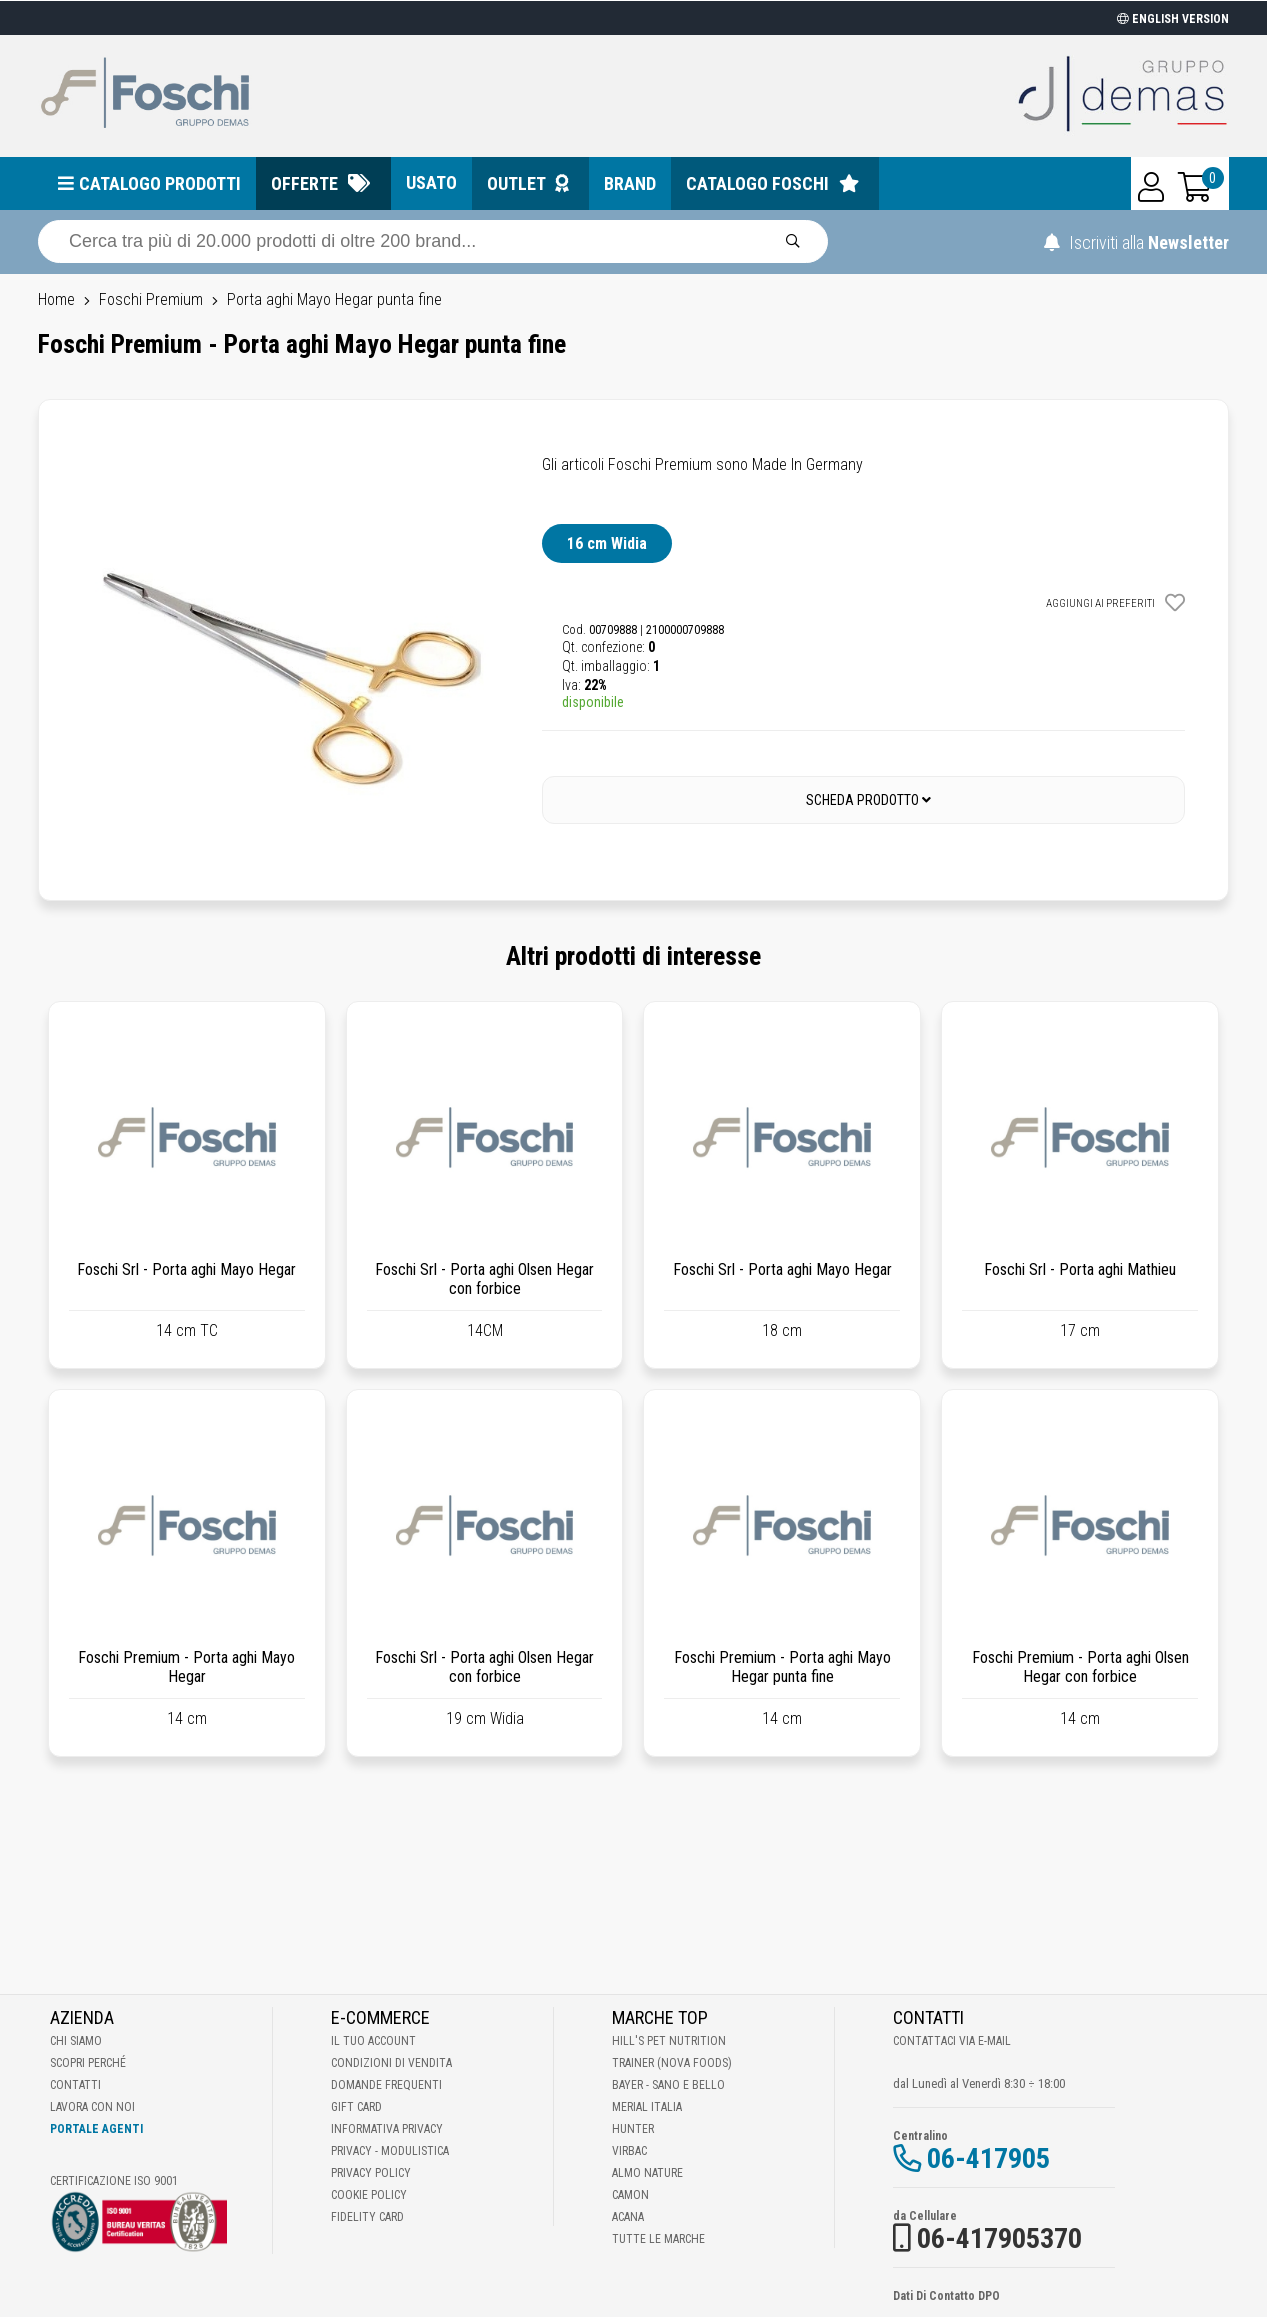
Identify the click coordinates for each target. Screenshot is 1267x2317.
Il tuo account (373, 2041)
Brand (630, 183)
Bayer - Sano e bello (668, 2085)
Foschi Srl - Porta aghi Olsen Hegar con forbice (484, 1279)
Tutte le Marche (658, 2239)
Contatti (75, 2085)
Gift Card (356, 2107)
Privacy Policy (371, 2173)
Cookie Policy (369, 2195)
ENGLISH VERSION (1173, 19)
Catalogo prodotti (160, 183)
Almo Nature (647, 2173)
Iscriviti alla (1136, 242)
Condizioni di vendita (391, 2063)
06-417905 (988, 2158)
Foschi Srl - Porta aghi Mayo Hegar (186, 1269)
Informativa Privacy (387, 2129)
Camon (630, 2195)
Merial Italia (647, 2107)
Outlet (516, 183)
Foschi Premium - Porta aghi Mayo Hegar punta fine (782, 1667)
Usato (431, 182)
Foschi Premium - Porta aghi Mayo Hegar (186, 1667)
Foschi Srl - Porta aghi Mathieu (1080, 1269)
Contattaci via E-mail (952, 2041)
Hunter (633, 2129)
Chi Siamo (76, 2041)
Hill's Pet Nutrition (669, 2041)
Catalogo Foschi (757, 183)
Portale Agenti (96, 2129)
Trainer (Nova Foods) (672, 2063)
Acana (628, 2217)
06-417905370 (999, 2238)
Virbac (629, 2151)
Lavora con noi (92, 2107)
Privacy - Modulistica (390, 2151)
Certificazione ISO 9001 (114, 2181)
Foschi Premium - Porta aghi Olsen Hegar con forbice (1080, 1667)
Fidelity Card (367, 2217)
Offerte (304, 183)
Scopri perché (88, 2063)
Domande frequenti (386, 2085)
